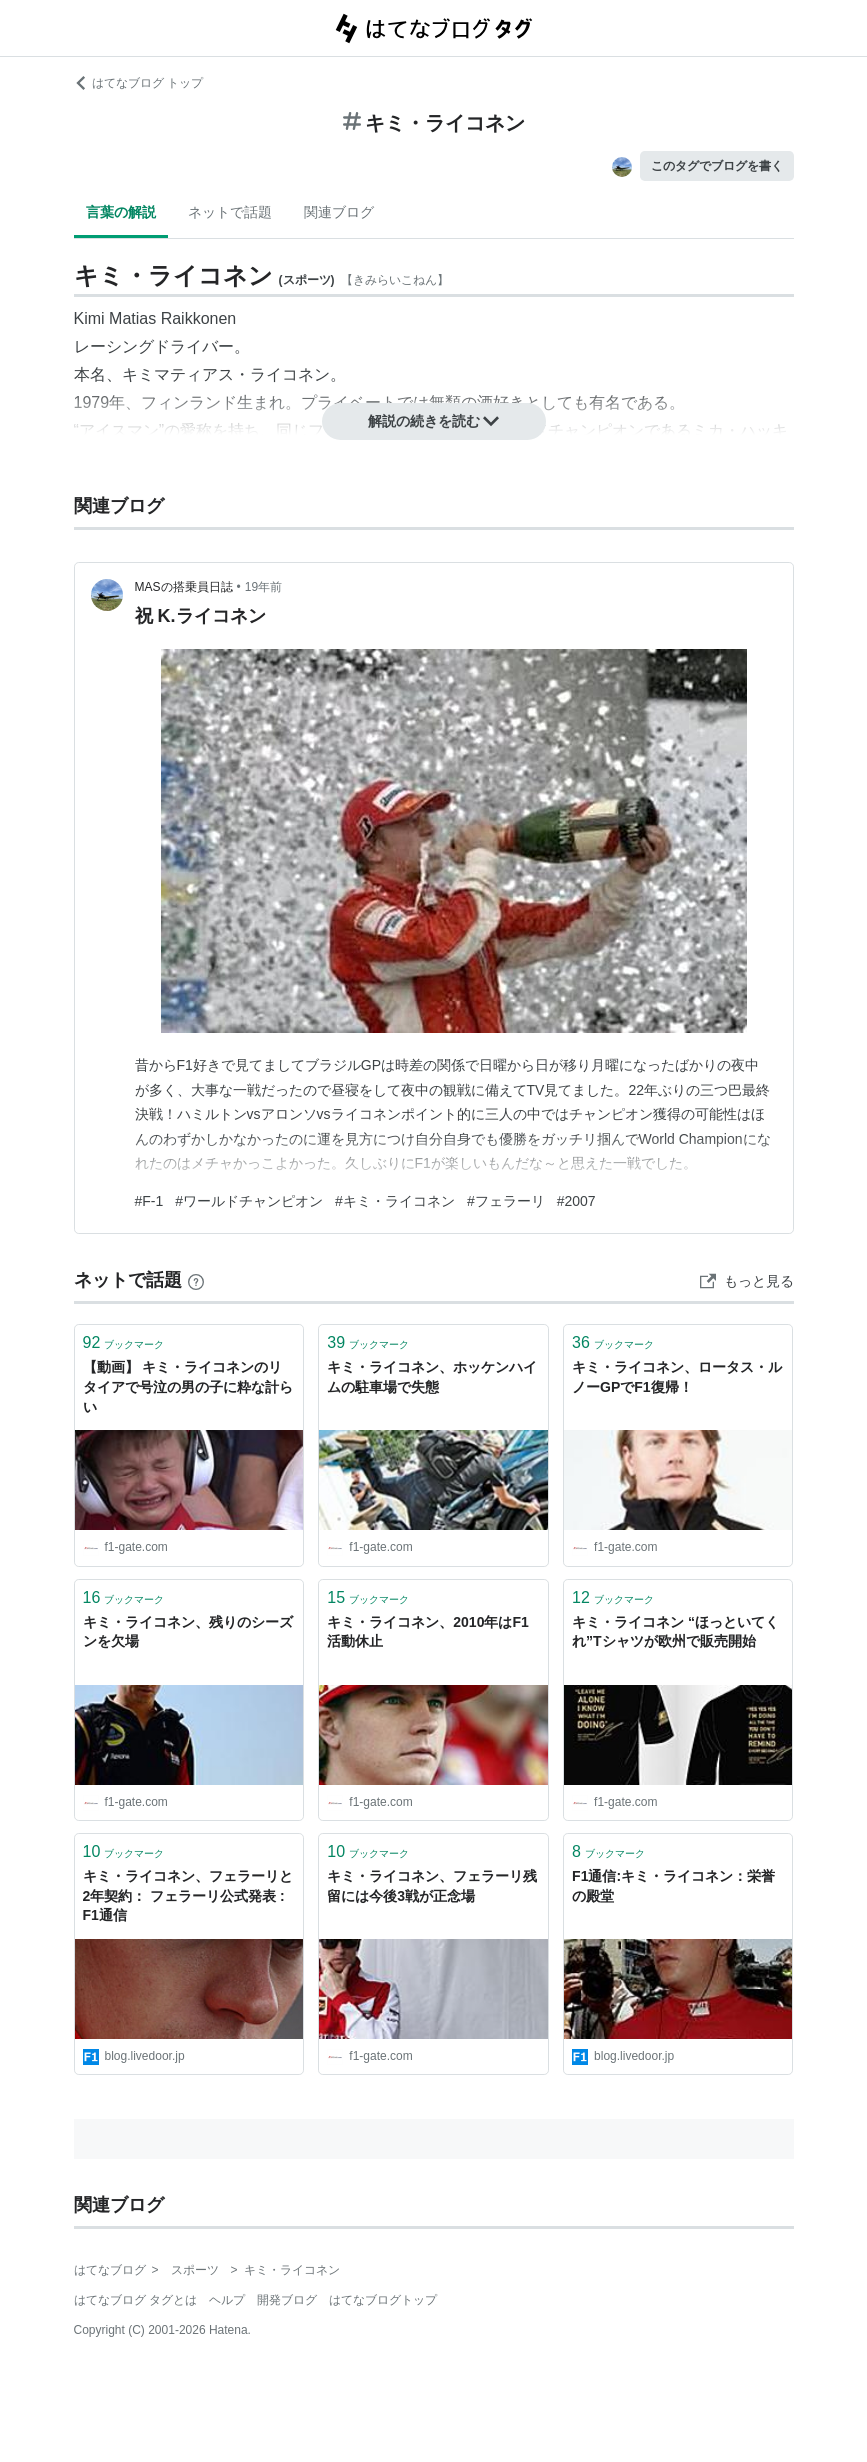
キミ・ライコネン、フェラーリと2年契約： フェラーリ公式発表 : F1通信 (188, 1895)
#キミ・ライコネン (395, 1201)
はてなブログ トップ (138, 83)
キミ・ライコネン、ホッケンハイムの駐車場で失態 (432, 1377)
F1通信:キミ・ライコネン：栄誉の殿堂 (673, 1886)
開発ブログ (287, 2300)
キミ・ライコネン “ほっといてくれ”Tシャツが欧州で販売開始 (675, 1632)
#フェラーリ (506, 1201)
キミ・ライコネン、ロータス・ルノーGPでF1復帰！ (677, 1377)
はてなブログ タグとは (135, 2300)
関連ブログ (339, 212)
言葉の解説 (121, 212)
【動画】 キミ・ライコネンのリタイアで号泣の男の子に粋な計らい (188, 1386)
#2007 (576, 1201)
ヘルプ (227, 2300)
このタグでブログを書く (717, 166)
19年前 (263, 587)
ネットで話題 (230, 212)
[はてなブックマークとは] (196, 1280)
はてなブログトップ (383, 2300)
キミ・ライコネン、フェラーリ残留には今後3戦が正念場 (432, 1886)
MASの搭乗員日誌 (184, 587)
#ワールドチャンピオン (249, 1201)
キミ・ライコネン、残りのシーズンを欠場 (188, 1632)
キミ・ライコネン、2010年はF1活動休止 (427, 1632)
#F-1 (149, 1201)
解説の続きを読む (434, 421)
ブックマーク (124, 1342)
